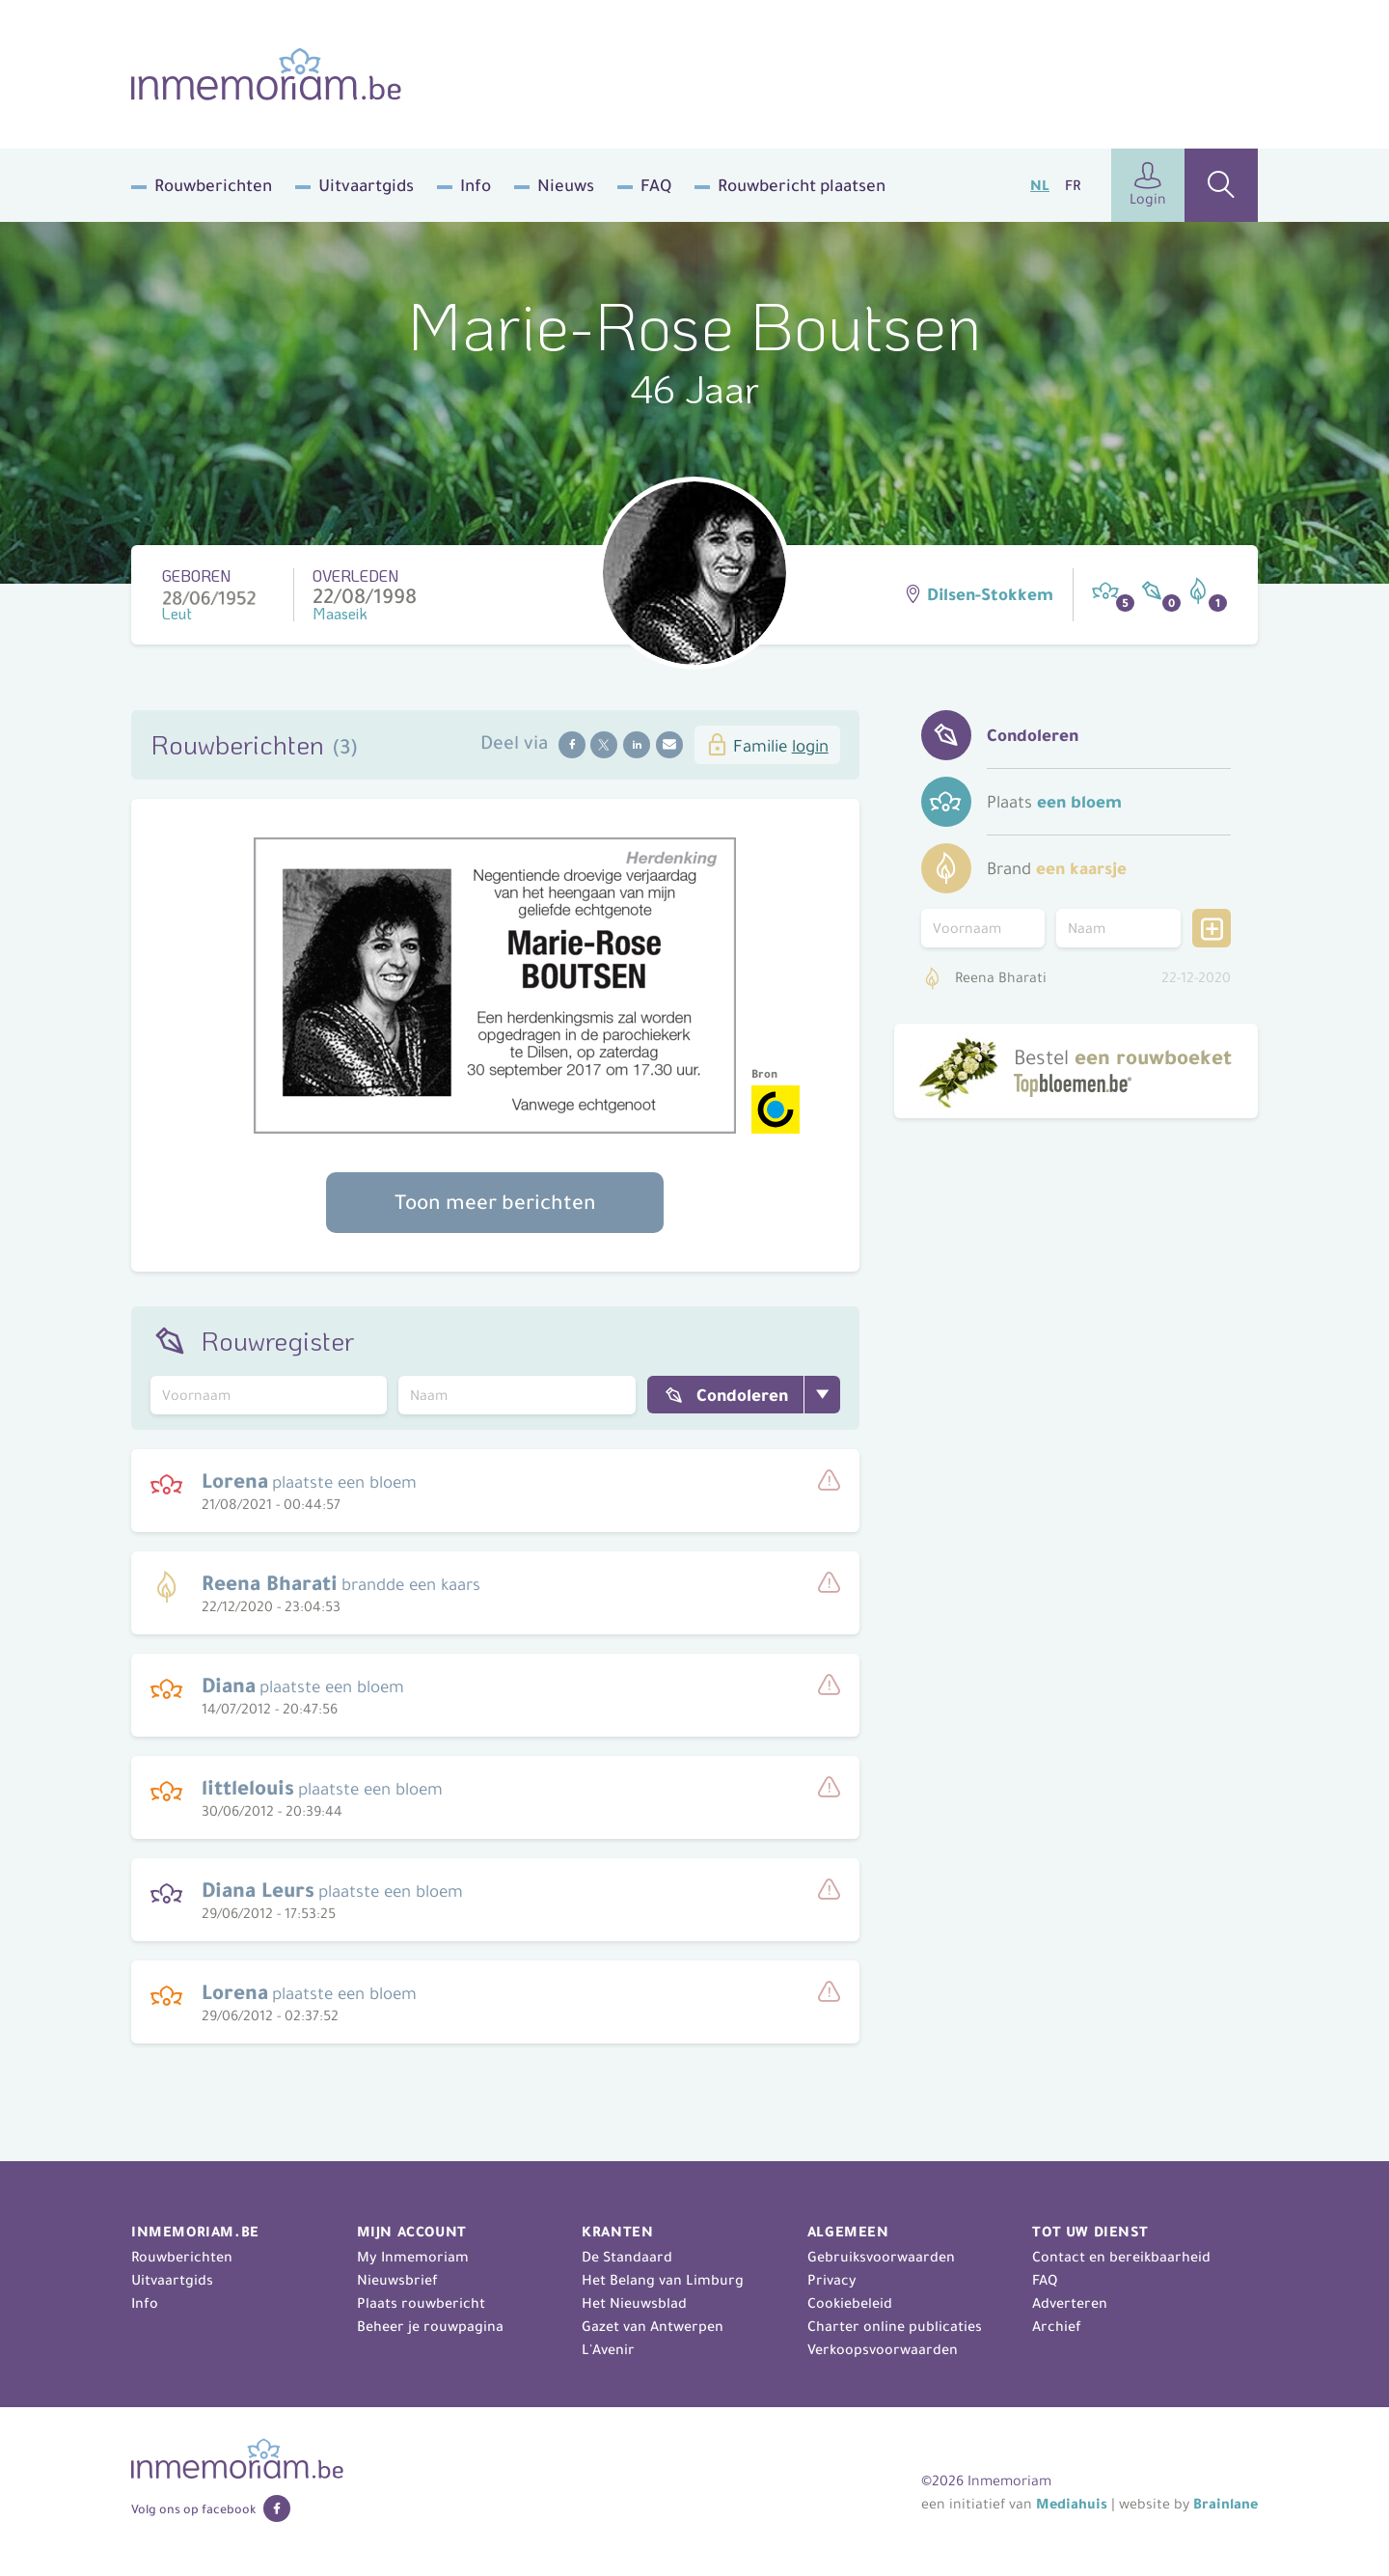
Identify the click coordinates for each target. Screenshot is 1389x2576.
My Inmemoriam (413, 2256)
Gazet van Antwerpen (652, 2326)
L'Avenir (608, 2349)
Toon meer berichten (495, 1202)
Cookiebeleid (849, 2303)
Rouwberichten (213, 185)
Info (475, 185)
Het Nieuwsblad (634, 2303)
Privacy (832, 2280)
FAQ (655, 185)
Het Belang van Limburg (663, 2280)
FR (1072, 185)
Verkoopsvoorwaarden (882, 2349)
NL (1039, 185)
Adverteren (1069, 2303)
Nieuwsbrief (397, 2280)
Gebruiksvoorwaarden (881, 2256)
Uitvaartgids (366, 185)
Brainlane (1225, 2503)
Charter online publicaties (894, 2326)
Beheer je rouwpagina (430, 2326)
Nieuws (565, 185)
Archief (1056, 2326)
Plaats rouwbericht (421, 2303)
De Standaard (627, 2256)
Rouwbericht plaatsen (801, 185)
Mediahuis (1071, 2503)
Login (1148, 184)
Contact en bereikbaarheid (1121, 2256)
